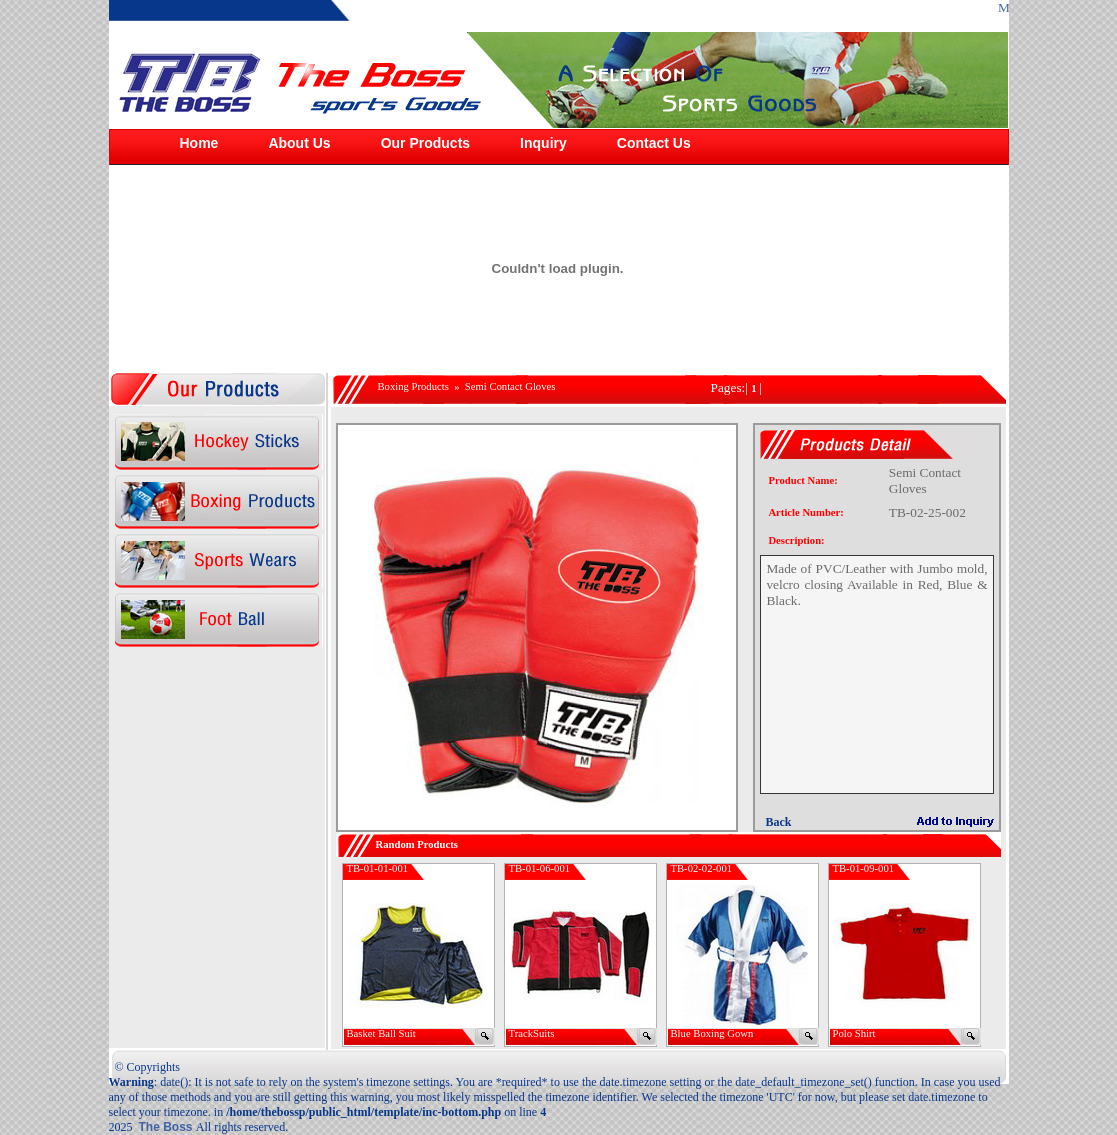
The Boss (167, 1127)
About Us (299, 143)
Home (199, 143)
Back (778, 822)
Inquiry (543, 143)
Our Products (425, 143)
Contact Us (654, 143)
